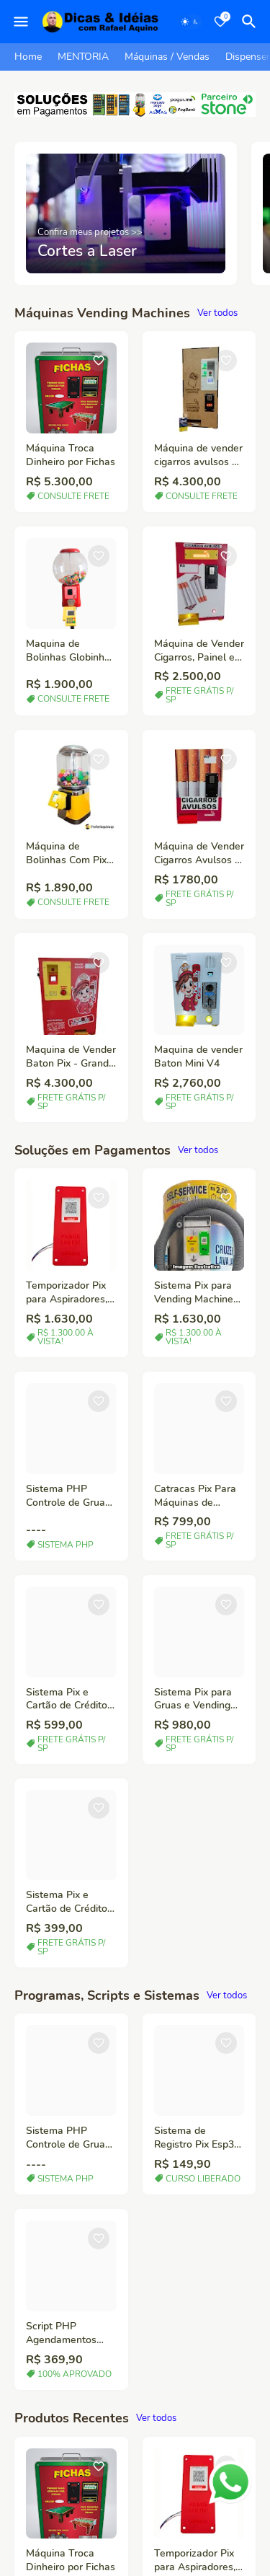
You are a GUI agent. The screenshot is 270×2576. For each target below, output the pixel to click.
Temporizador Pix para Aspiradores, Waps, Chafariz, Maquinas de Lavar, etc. (71, 1293)
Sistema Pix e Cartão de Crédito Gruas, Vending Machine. (66, 1902)
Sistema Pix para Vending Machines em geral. (196, 1293)
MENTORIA (83, 56)
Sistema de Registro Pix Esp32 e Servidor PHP (197, 2138)
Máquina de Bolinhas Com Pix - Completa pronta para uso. (70, 854)
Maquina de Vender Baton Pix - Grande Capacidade (71, 1057)
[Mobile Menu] (21, 21)
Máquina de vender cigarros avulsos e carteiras (198, 455)
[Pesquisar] (251, 21)
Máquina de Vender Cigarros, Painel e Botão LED (199, 651)
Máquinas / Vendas (167, 56)
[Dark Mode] (190, 21)
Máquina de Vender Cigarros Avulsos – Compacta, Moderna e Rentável (199, 854)
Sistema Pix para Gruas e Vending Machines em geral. (199, 1699)
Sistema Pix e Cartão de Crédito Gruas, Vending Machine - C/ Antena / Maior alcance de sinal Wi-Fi (66, 1699)
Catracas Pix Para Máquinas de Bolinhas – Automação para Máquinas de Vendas (195, 1496)
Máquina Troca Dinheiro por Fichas (70, 455)
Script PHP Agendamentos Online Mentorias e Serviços (70, 2333)
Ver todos (217, 312)
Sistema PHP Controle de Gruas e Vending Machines (68, 1496)
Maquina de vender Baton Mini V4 (198, 1057)
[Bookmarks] (220, 21)
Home (28, 56)
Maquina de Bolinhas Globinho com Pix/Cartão (68, 651)
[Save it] (98, 360)
